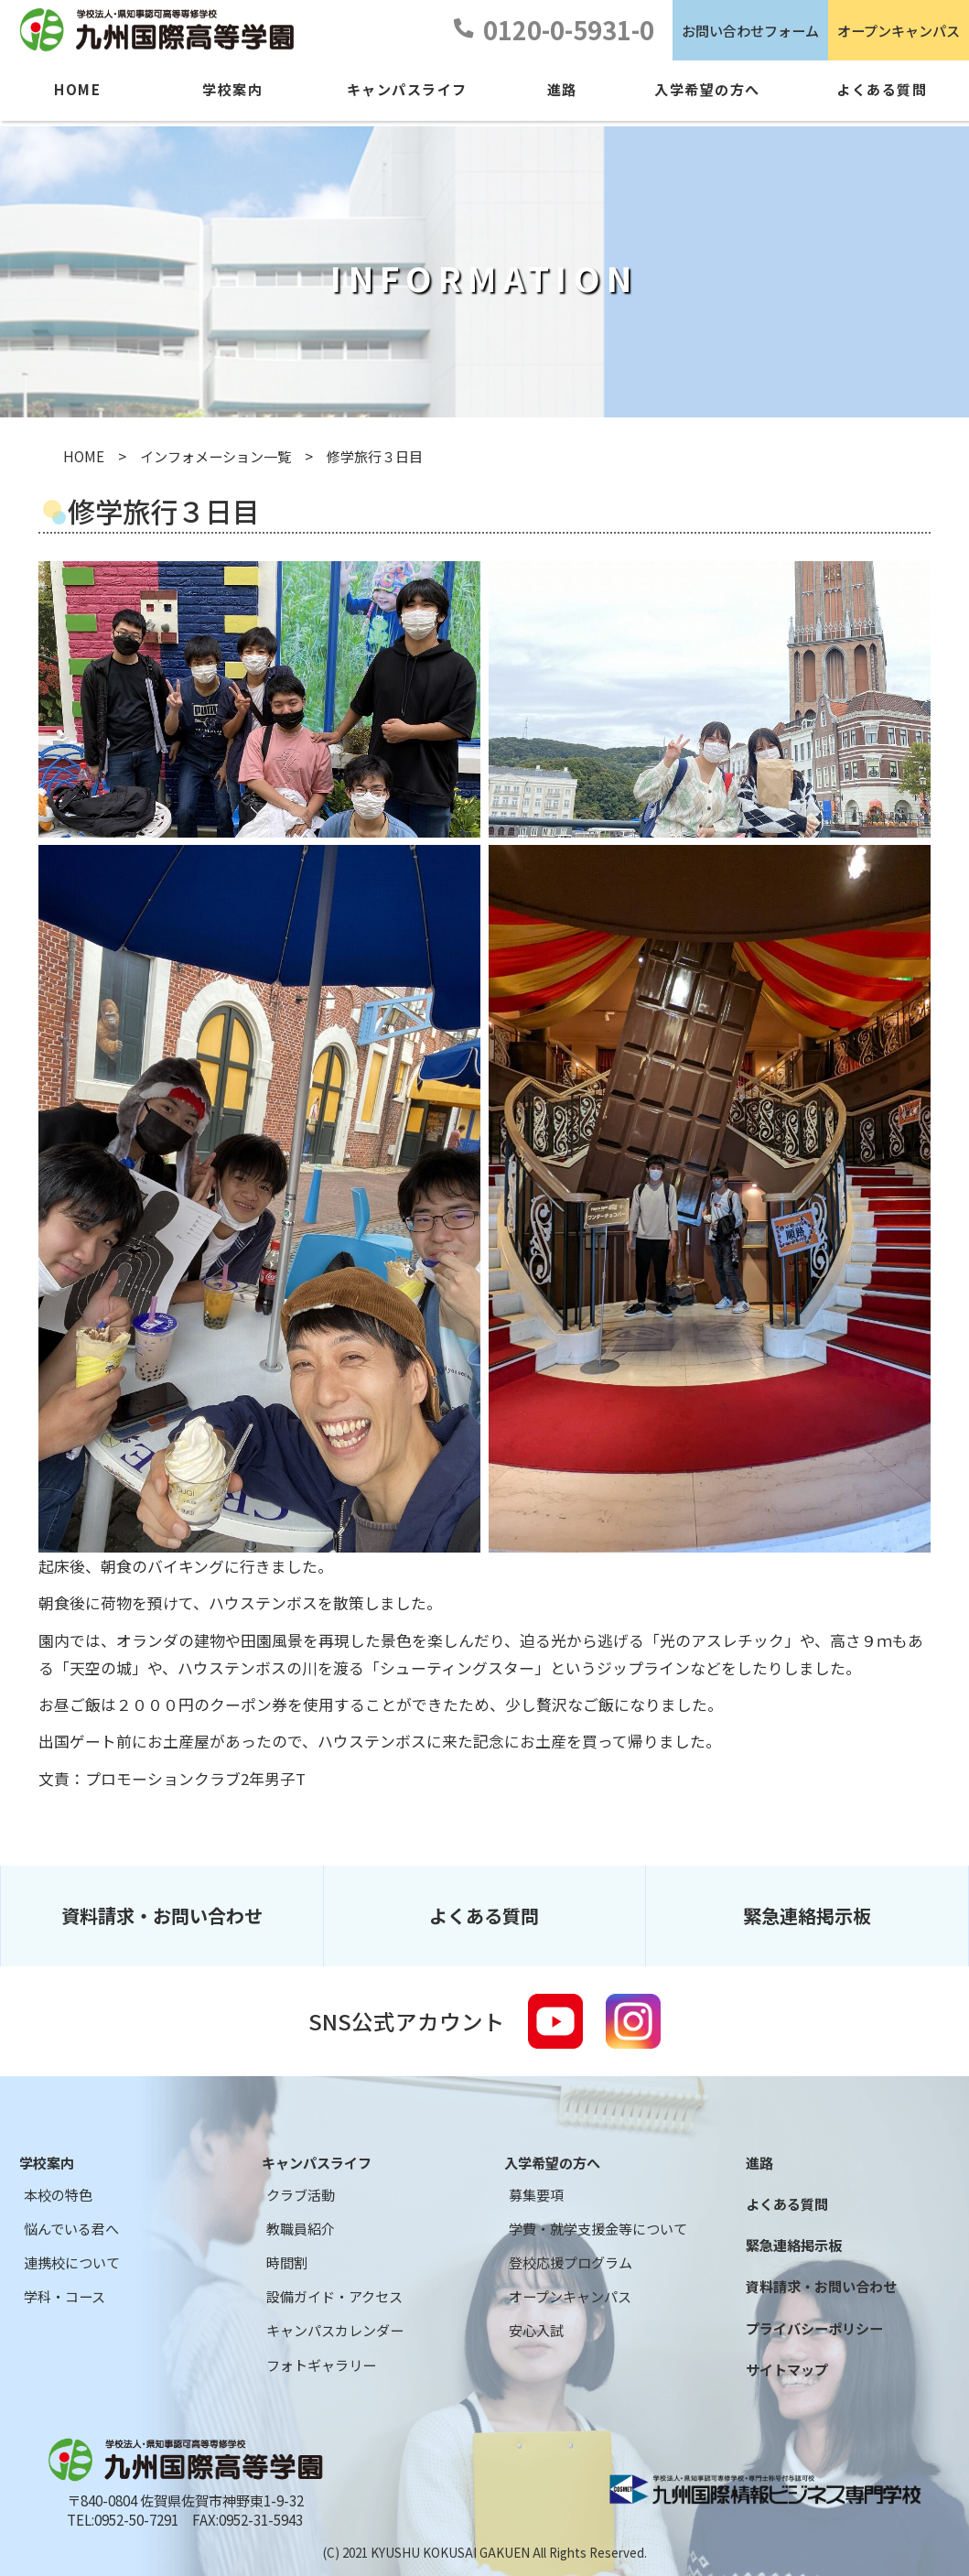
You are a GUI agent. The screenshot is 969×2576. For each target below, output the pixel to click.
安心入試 (536, 2330)
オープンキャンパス (898, 30)
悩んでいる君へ (71, 2228)
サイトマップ (787, 2369)
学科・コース (64, 2296)
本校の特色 (58, 2194)
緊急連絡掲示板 (807, 1915)
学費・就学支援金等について (598, 2228)
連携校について (72, 2262)
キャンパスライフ (316, 2162)
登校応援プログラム (570, 2262)
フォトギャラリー (321, 2365)
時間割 (286, 2262)
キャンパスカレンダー (335, 2330)
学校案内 (46, 2162)
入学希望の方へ (552, 2162)
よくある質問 (484, 1915)
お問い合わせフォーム (750, 30)
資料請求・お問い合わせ (162, 1915)
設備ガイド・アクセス (334, 2296)
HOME (83, 456)
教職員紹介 (300, 2228)
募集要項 (536, 2194)
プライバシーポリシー (814, 2328)
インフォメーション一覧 (215, 456)
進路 (759, 2162)
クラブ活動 (300, 2194)
